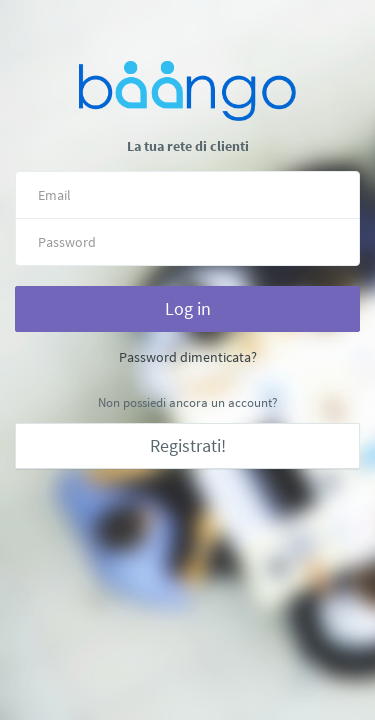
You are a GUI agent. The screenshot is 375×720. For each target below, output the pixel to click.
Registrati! (188, 445)
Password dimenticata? (188, 357)
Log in (188, 308)
